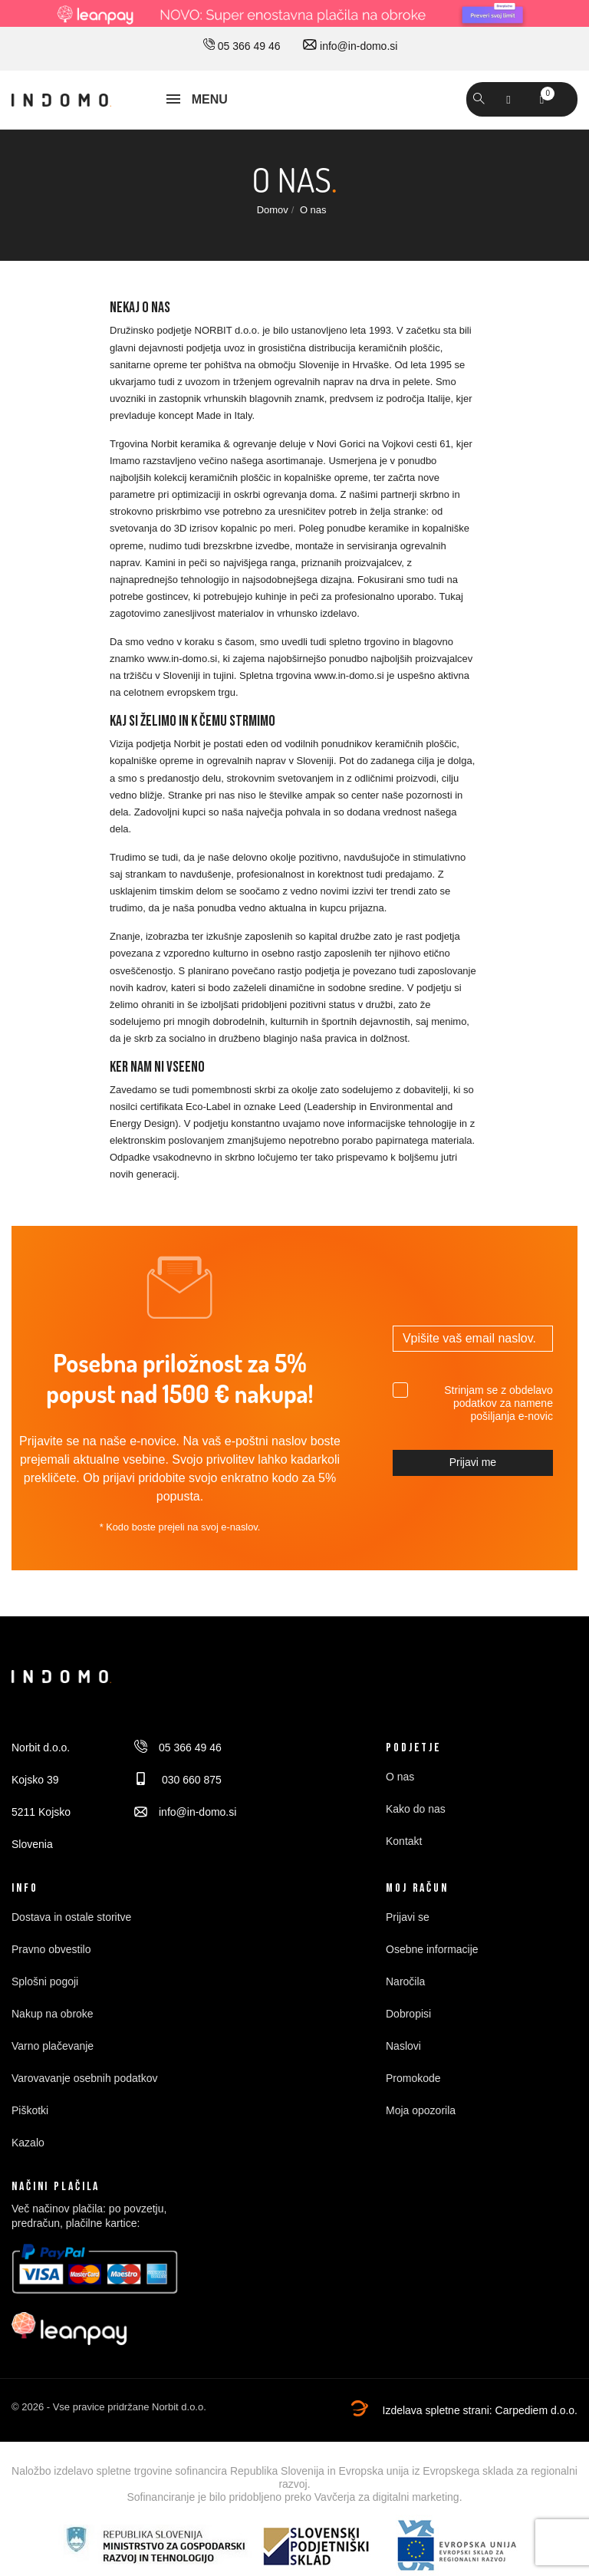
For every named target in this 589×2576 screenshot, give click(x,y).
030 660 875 (178, 1780)
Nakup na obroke (53, 2014)
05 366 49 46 (242, 46)
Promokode (413, 2078)
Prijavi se (407, 1917)
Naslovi (403, 2046)
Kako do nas (416, 1809)
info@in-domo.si (350, 46)
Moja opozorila (421, 2110)
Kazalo (28, 2142)
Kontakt (404, 1841)
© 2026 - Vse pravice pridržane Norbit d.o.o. (109, 2407)
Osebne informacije (432, 1949)
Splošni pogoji (45, 1981)
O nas (400, 1777)
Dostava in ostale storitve (71, 1917)
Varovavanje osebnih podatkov (84, 2078)
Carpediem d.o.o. (536, 2410)
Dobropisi (408, 2014)
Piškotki (30, 2110)
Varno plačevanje (53, 2046)
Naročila (405, 1981)
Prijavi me (472, 1462)
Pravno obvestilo (51, 1949)
